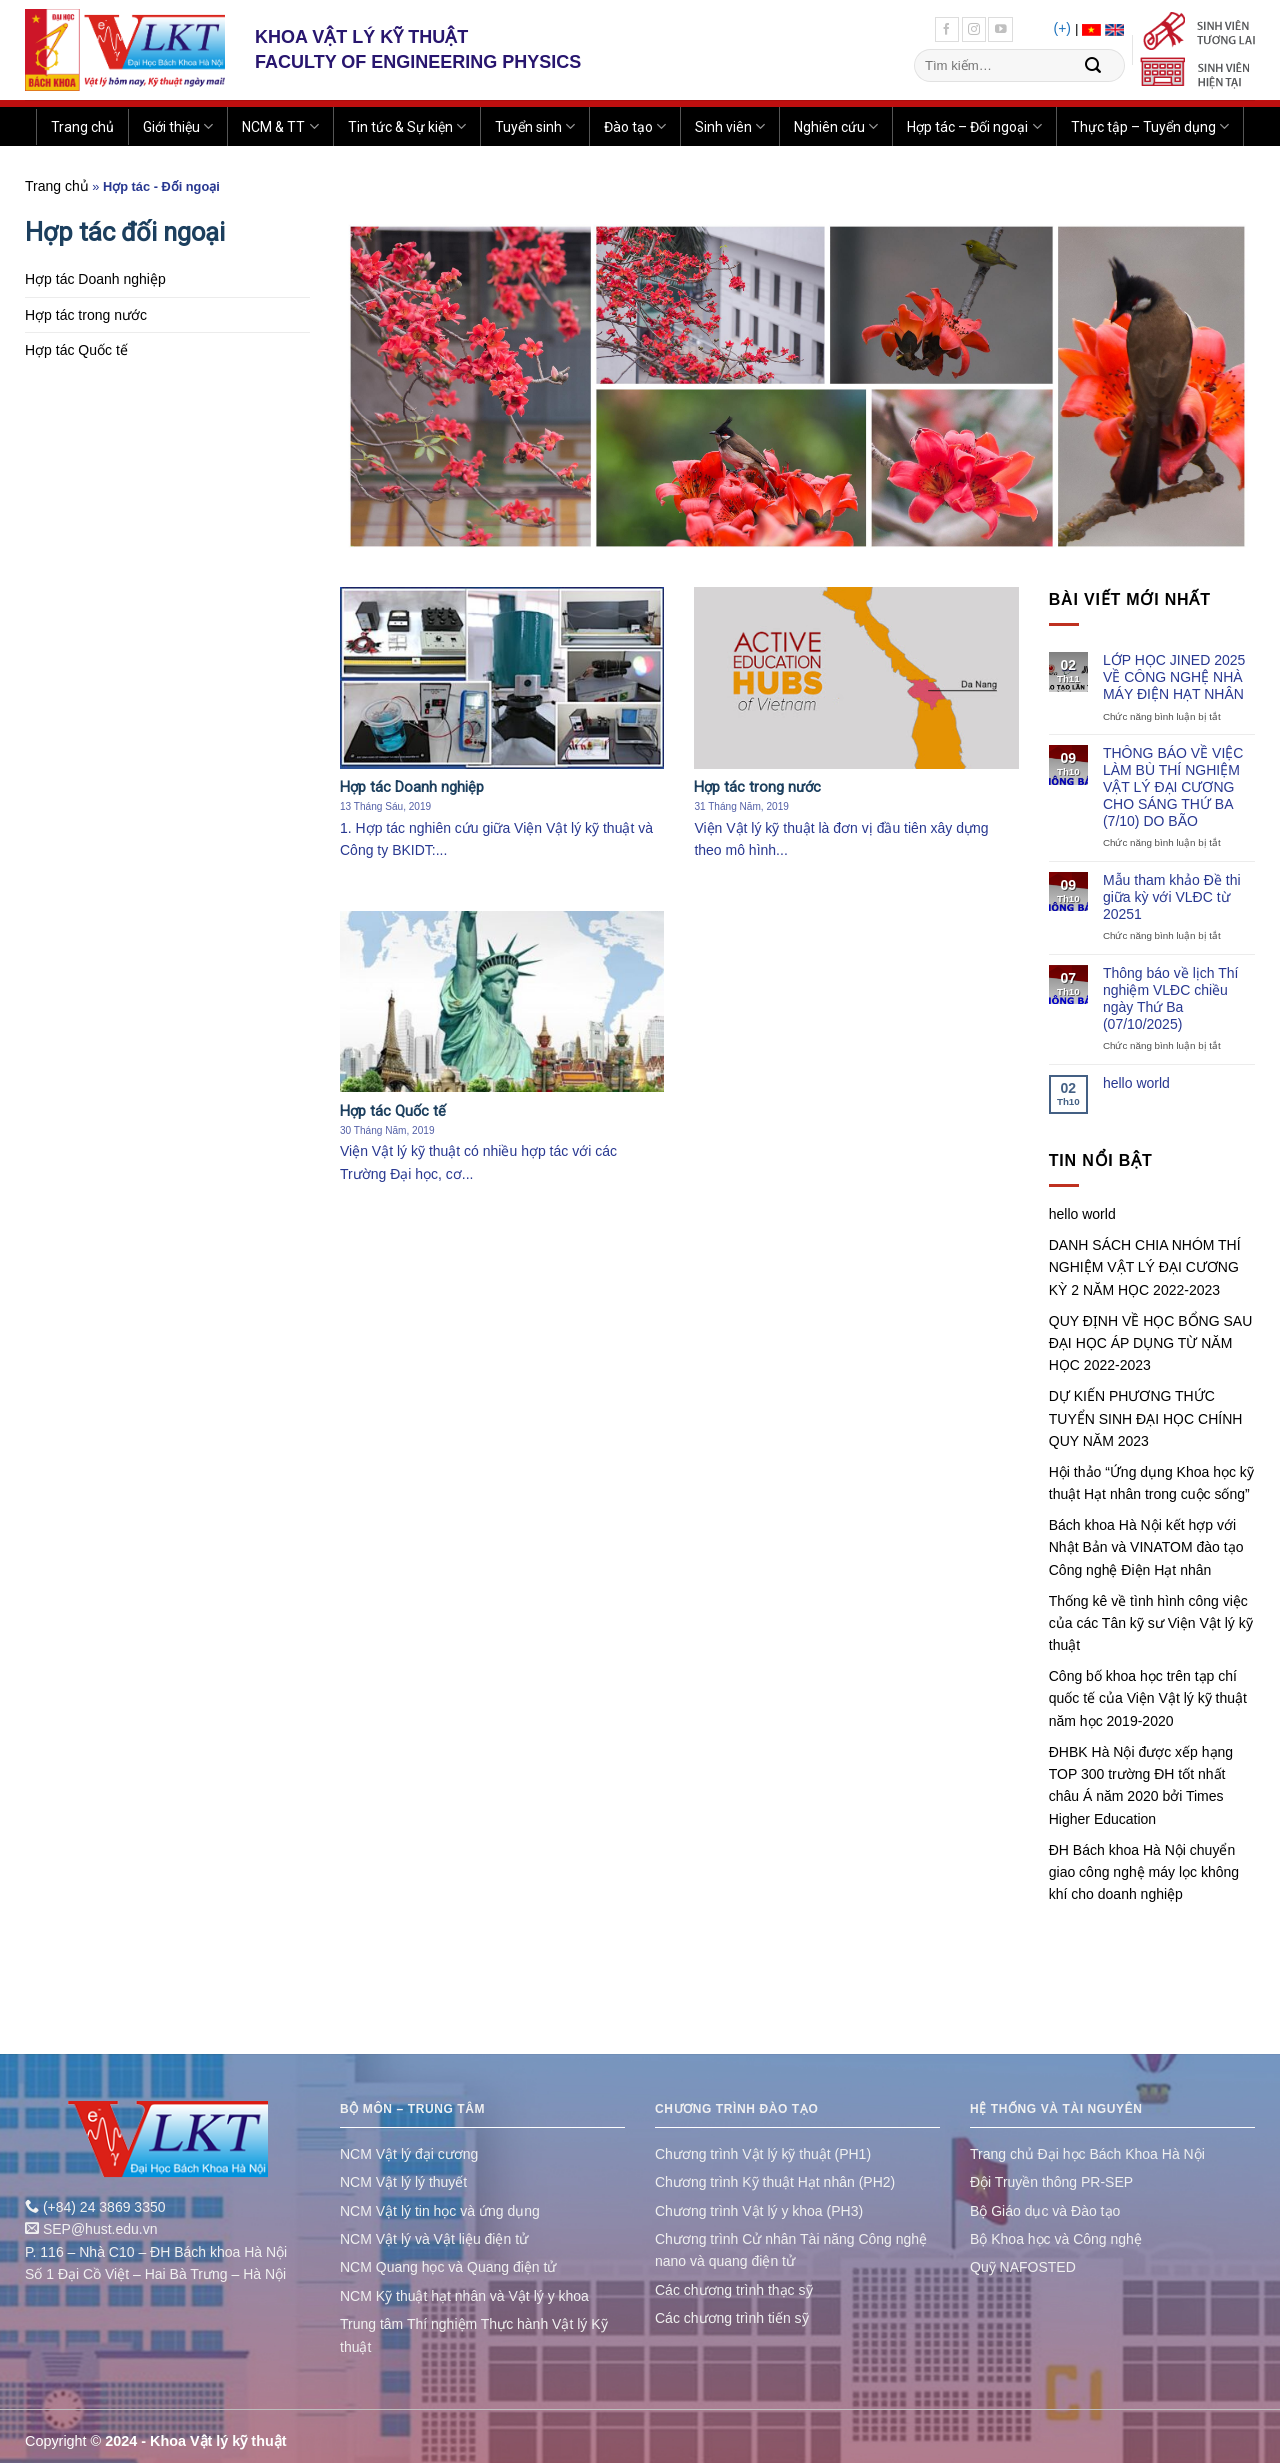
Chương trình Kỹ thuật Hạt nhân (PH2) (775, 2182)
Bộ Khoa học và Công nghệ (1056, 2239)
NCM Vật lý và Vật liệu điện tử (434, 2239)
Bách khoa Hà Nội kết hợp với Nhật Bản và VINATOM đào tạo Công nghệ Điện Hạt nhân (1146, 1547)
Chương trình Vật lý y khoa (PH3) (759, 2211)
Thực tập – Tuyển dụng (1150, 126)
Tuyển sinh (535, 126)
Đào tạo (635, 126)
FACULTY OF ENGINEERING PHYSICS (418, 62)
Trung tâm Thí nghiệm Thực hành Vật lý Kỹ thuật (474, 2335)
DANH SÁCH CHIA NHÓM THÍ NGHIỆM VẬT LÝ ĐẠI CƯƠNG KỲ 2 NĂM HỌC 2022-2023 (1145, 1267)
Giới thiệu (178, 126)
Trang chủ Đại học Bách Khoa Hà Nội (1087, 2154)
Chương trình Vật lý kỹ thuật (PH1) (763, 2154)
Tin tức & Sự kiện (407, 126)
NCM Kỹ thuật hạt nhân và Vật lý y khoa (464, 2296)
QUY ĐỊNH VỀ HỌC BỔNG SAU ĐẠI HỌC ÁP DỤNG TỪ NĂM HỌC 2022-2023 (1151, 1343)
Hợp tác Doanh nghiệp (95, 279)
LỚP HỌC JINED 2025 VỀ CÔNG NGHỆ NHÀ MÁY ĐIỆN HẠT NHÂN (1174, 677)
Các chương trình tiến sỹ (732, 2318)
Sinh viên (730, 126)
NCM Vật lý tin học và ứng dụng (440, 2211)
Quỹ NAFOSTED (1023, 2267)
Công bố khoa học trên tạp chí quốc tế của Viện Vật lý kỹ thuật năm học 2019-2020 (1148, 1698)
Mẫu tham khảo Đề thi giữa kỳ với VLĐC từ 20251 (1172, 897)
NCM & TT (280, 126)
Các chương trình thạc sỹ (734, 2290)
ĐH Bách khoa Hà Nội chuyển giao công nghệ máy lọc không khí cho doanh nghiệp (1144, 1872)
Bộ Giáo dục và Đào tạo (1045, 2211)
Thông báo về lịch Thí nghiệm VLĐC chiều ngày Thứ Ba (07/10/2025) (1170, 998)
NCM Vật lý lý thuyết (403, 2182)
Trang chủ (82, 127)
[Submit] (1093, 66)
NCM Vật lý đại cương (409, 2154)
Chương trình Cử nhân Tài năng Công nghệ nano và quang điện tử (791, 2250)
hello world (1136, 1083)
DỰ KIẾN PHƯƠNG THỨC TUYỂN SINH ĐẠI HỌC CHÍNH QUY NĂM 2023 (1146, 1418)
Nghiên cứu (836, 126)
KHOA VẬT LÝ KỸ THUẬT (361, 37)
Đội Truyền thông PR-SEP (1051, 2182)
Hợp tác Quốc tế (76, 350)
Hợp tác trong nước (86, 315)
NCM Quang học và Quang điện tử (448, 2267)
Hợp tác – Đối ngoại (974, 126)
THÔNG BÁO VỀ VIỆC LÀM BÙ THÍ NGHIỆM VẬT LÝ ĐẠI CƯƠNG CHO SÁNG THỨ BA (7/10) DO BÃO (1173, 786)
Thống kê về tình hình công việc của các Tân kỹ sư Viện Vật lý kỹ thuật (1151, 1623)
